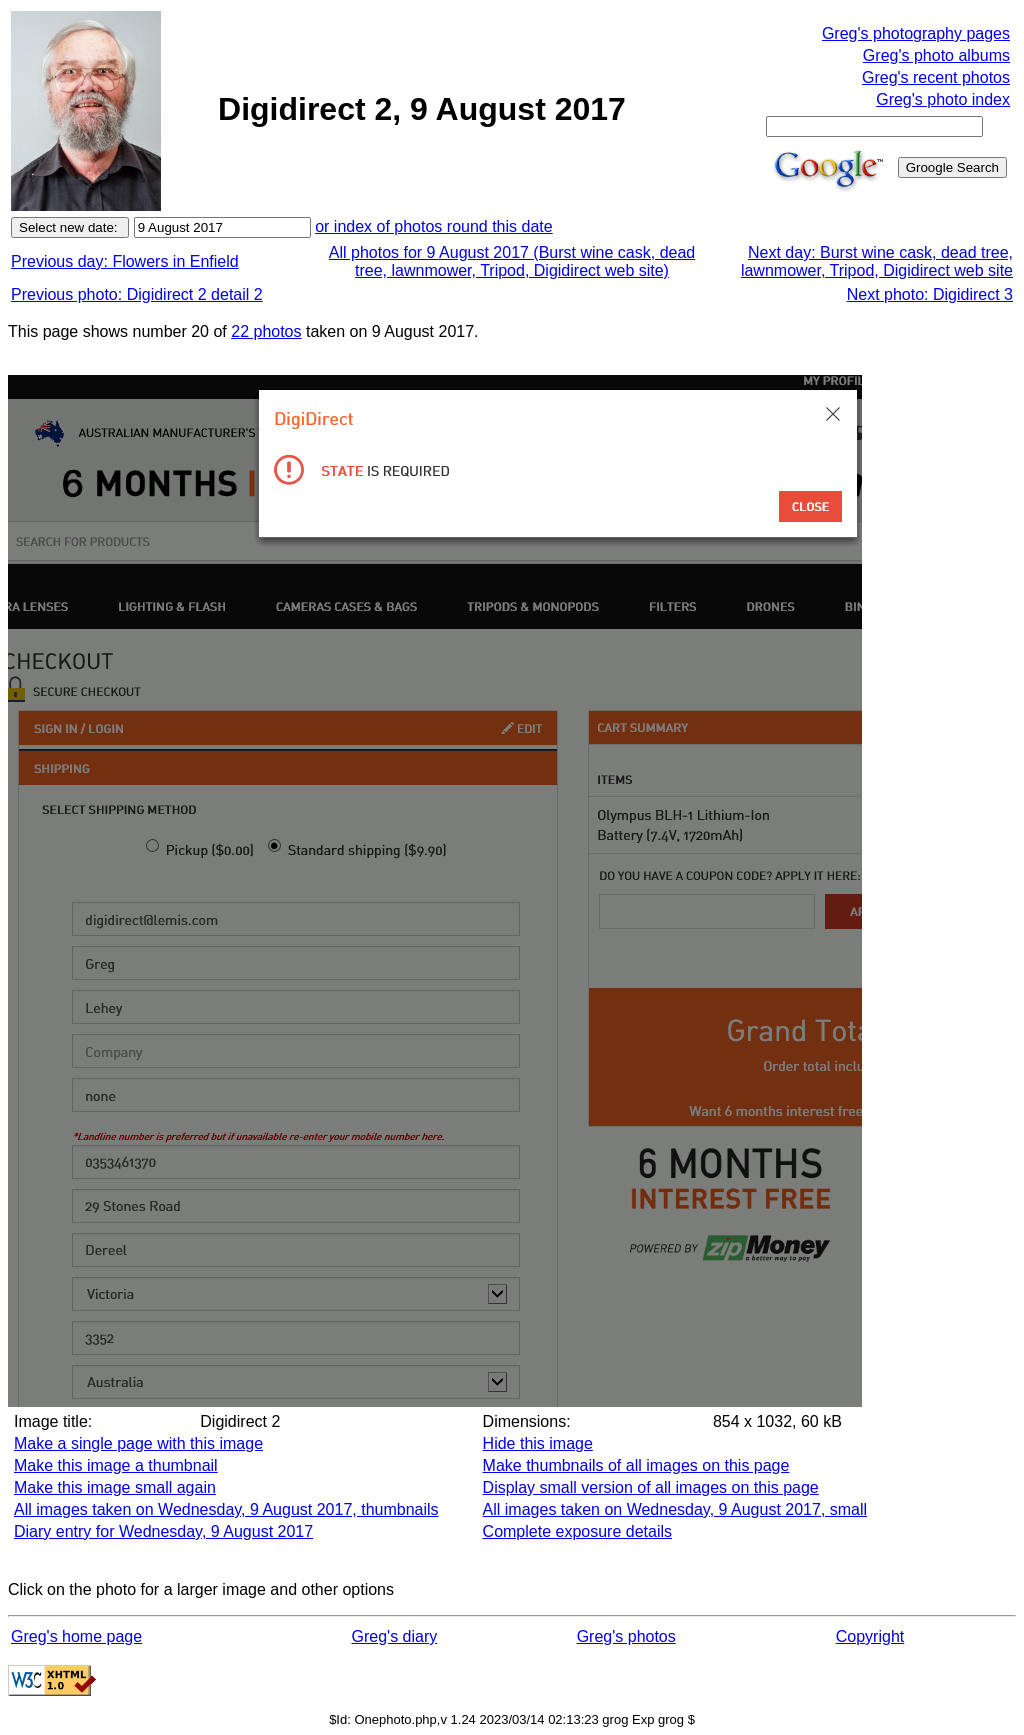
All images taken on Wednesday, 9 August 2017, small (675, 1509)
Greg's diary (395, 1636)
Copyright (870, 1636)
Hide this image (538, 1443)
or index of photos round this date (434, 226)
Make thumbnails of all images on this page (636, 1465)
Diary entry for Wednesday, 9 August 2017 (163, 1531)
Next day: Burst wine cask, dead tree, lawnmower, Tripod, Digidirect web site (877, 261)
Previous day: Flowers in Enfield (125, 261)
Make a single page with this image (138, 1443)
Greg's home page (76, 1636)
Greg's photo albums (936, 55)
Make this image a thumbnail (116, 1465)
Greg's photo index (943, 99)
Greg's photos (626, 1636)
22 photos (266, 331)
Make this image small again (115, 1487)
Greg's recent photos (936, 77)
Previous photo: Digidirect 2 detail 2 (137, 294)
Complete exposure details (577, 1531)
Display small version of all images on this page (651, 1487)
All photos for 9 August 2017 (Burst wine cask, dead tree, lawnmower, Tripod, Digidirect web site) (512, 261)
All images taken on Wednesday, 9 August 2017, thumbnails (226, 1509)
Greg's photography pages (916, 33)
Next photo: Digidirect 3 (930, 294)
